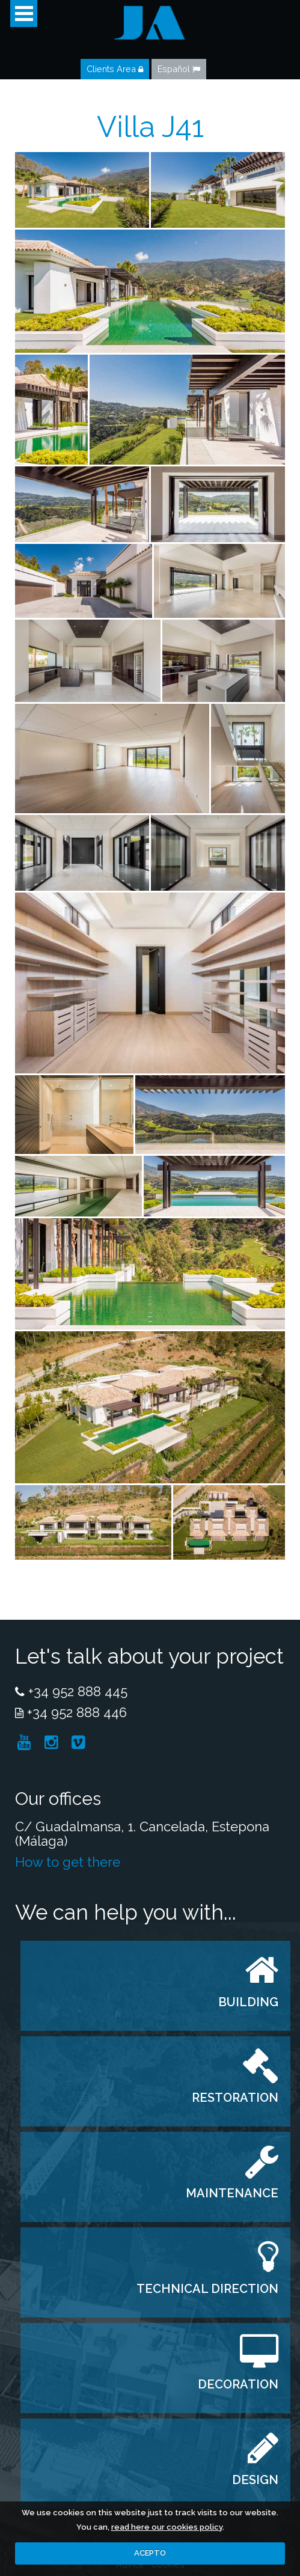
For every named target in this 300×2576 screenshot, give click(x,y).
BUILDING (248, 2002)
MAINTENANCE (232, 2193)
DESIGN (255, 2480)
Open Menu (23, 13)
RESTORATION (235, 2097)
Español (179, 69)
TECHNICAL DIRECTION (207, 2288)
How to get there (67, 1862)
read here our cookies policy (166, 2527)
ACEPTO (150, 2552)
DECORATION (238, 2384)
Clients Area (115, 69)
